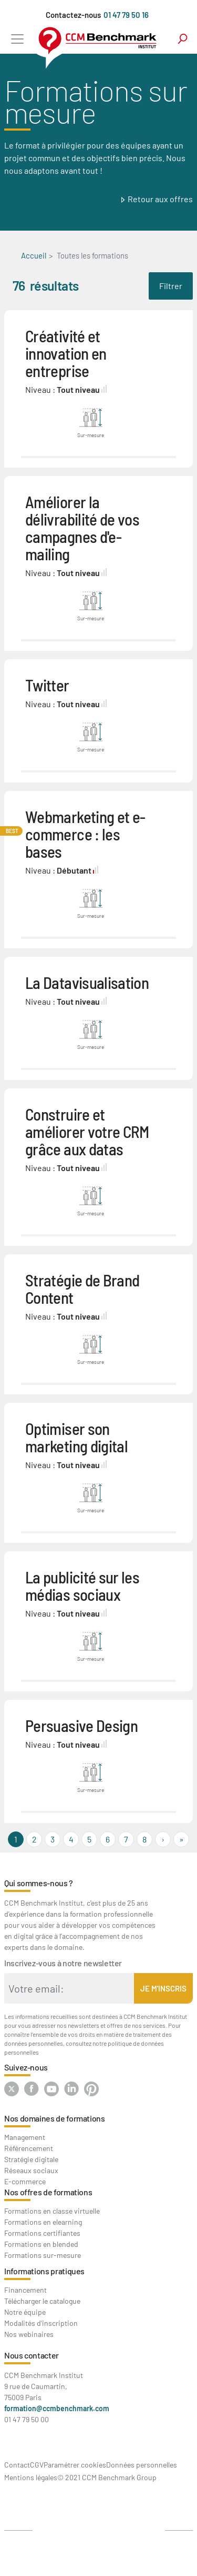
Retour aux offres (160, 199)
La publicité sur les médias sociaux (82, 1585)
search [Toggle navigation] (182, 38)
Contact (17, 2464)
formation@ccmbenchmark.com (56, 2408)
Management (24, 2137)
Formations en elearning (43, 2221)
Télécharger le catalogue (42, 2300)
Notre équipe (25, 2311)
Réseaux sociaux (31, 2170)
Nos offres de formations (48, 2192)
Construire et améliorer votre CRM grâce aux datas (87, 1131)
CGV (37, 2464)
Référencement (28, 2148)
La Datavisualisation (87, 982)
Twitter (47, 685)
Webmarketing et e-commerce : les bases (85, 834)
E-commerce (25, 2181)
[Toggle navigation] (17, 38)
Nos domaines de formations (54, 2118)
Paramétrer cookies (75, 2464)
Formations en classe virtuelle (52, 2210)
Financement (25, 2289)
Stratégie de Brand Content (82, 1288)
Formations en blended (41, 2244)
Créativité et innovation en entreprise (66, 353)
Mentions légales (30, 2477)
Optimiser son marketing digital (76, 1437)
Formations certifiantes (42, 2232)
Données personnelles (141, 2464)
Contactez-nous (73, 14)
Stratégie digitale (31, 2159)
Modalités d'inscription (41, 2323)
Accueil (33, 255)
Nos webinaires (29, 2334)
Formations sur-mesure (42, 2255)
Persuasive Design (81, 1725)
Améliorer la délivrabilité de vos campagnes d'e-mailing (82, 527)
